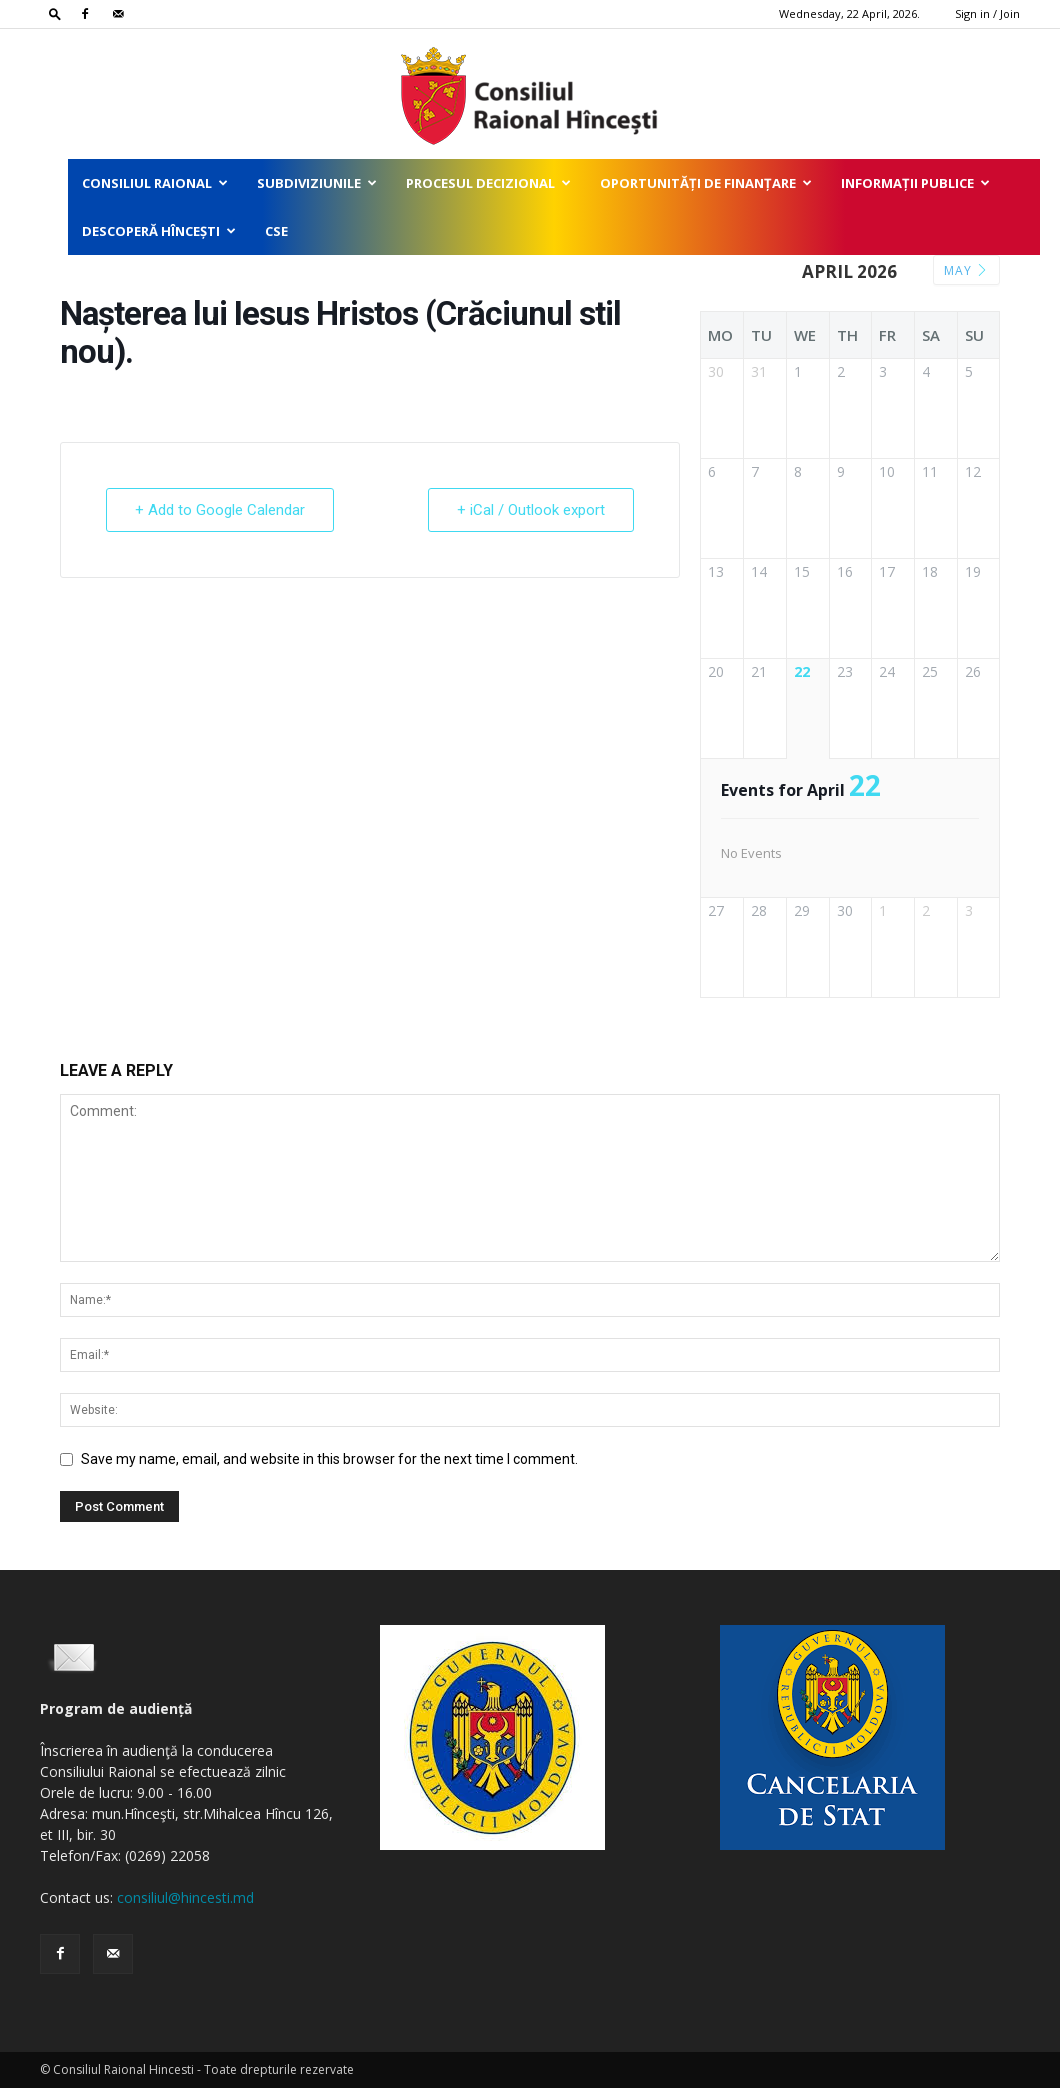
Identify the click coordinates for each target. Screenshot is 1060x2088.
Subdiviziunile (317, 183)
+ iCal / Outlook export (531, 510)
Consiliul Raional (155, 183)
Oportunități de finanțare (706, 183)
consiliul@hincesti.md (185, 1897)
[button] (55, 13)
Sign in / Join (987, 13)
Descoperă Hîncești (159, 231)
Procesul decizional (488, 183)
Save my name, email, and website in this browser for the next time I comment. (329, 1459)
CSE (276, 231)
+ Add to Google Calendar (220, 510)
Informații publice (915, 183)
